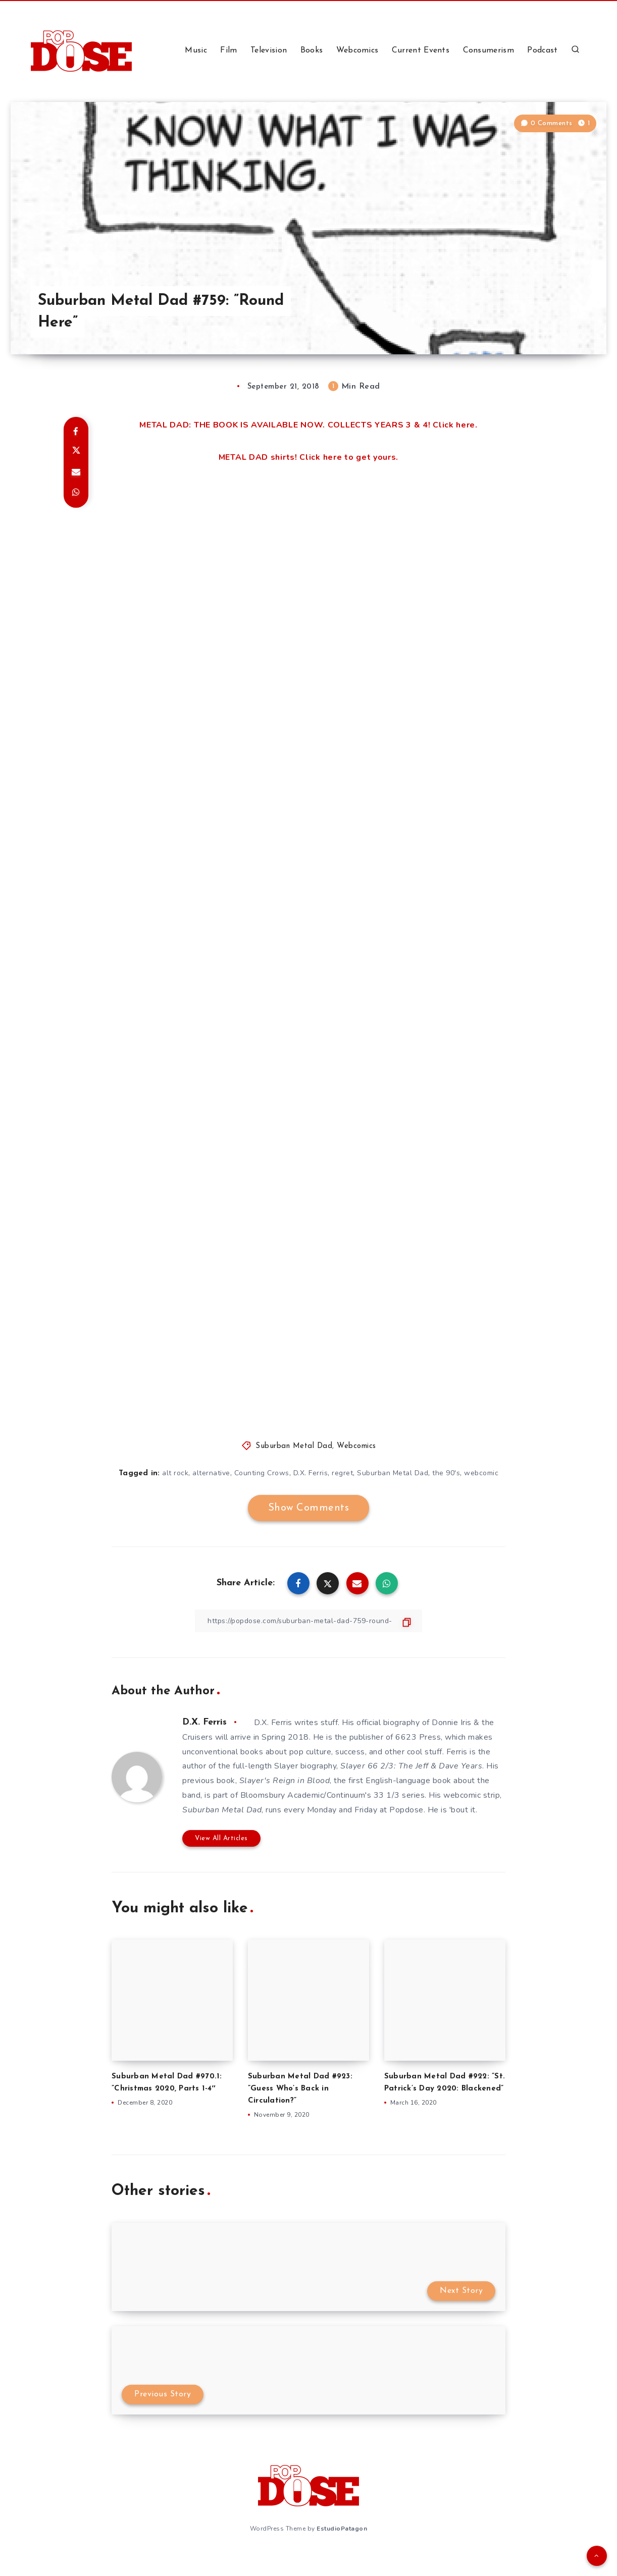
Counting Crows (261, 1473)
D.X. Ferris (310, 1473)
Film (228, 50)
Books (311, 50)
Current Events (420, 50)
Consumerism (488, 50)
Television (268, 50)
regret (342, 1473)
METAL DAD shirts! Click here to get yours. (308, 457)
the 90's (446, 1473)
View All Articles (221, 1838)
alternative (211, 1473)
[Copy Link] (308, 1620)
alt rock (175, 1473)
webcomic (481, 1473)
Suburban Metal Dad (293, 1446)
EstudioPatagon (342, 2529)
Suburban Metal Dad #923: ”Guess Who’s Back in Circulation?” (300, 2089)
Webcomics (357, 50)
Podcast (542, 50)
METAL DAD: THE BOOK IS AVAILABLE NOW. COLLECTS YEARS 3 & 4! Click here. (308, 425)
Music (196, 50)
